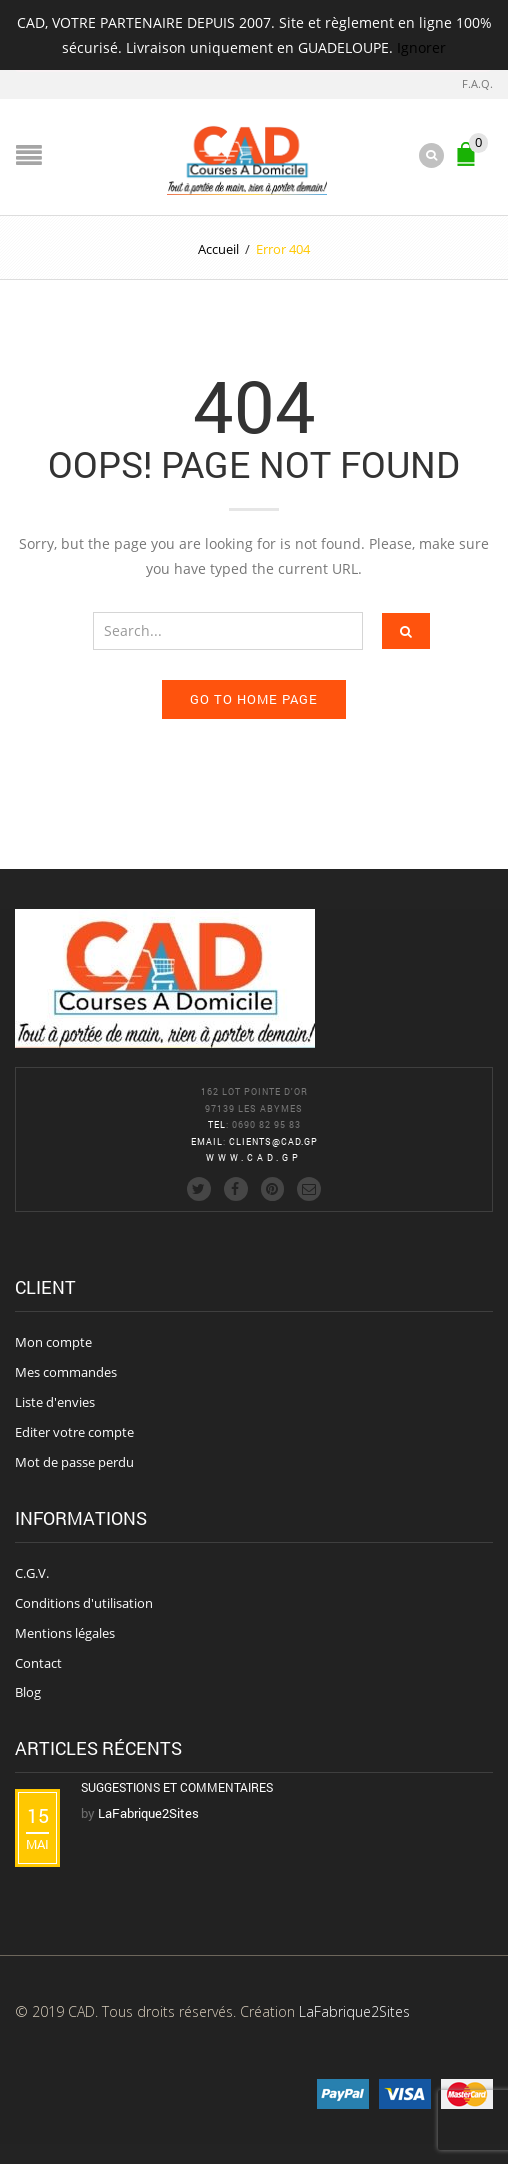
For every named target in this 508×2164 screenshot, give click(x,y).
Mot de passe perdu (74, 1462)
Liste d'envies (55, 1402)
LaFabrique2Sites (354, 2011)
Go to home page (254, 699)
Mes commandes (66, 1372)
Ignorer (421, 47)
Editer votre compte (74, 1432)
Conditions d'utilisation (84, 1603)
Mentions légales (65, 1633)
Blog (28, 1692)
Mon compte (53, 1342)
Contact (38, 1663)
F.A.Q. (477, 83)
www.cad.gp (254, 1157)
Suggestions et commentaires (177, 1787)
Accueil (218, 249)
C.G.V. (32, 1573)
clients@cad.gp (273, 1141)
